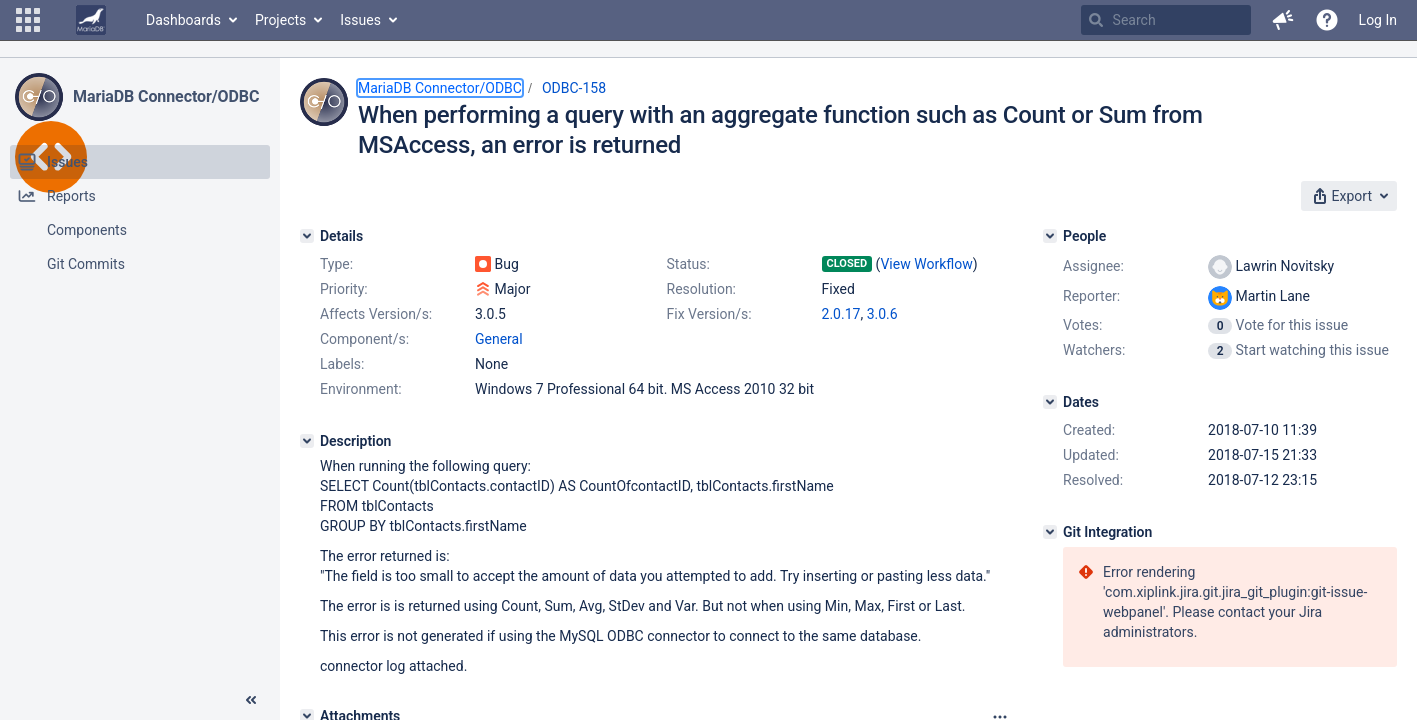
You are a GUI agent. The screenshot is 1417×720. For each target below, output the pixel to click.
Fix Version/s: (709, 314)
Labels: (342, 364)
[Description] (307, 441)
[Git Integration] (1050, 532)
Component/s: (364, 339)
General (499, 339)
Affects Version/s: (376, 314)
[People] (1050, 236)
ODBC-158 (574, 88)
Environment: (361, 389)
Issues (360, 20)
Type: (336, 264)
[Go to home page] (91, 20)
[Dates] (1050, 402)
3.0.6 (882, 314)
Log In (1378, 20)
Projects (280, 20)
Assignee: (1093, 266)
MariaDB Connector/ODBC (166, 96)
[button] (28, 20)
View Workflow (926, 264)
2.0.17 (841, 314)
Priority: (344, 289)
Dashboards (183, 20)
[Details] (307, 236)
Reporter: (1091, 296)
